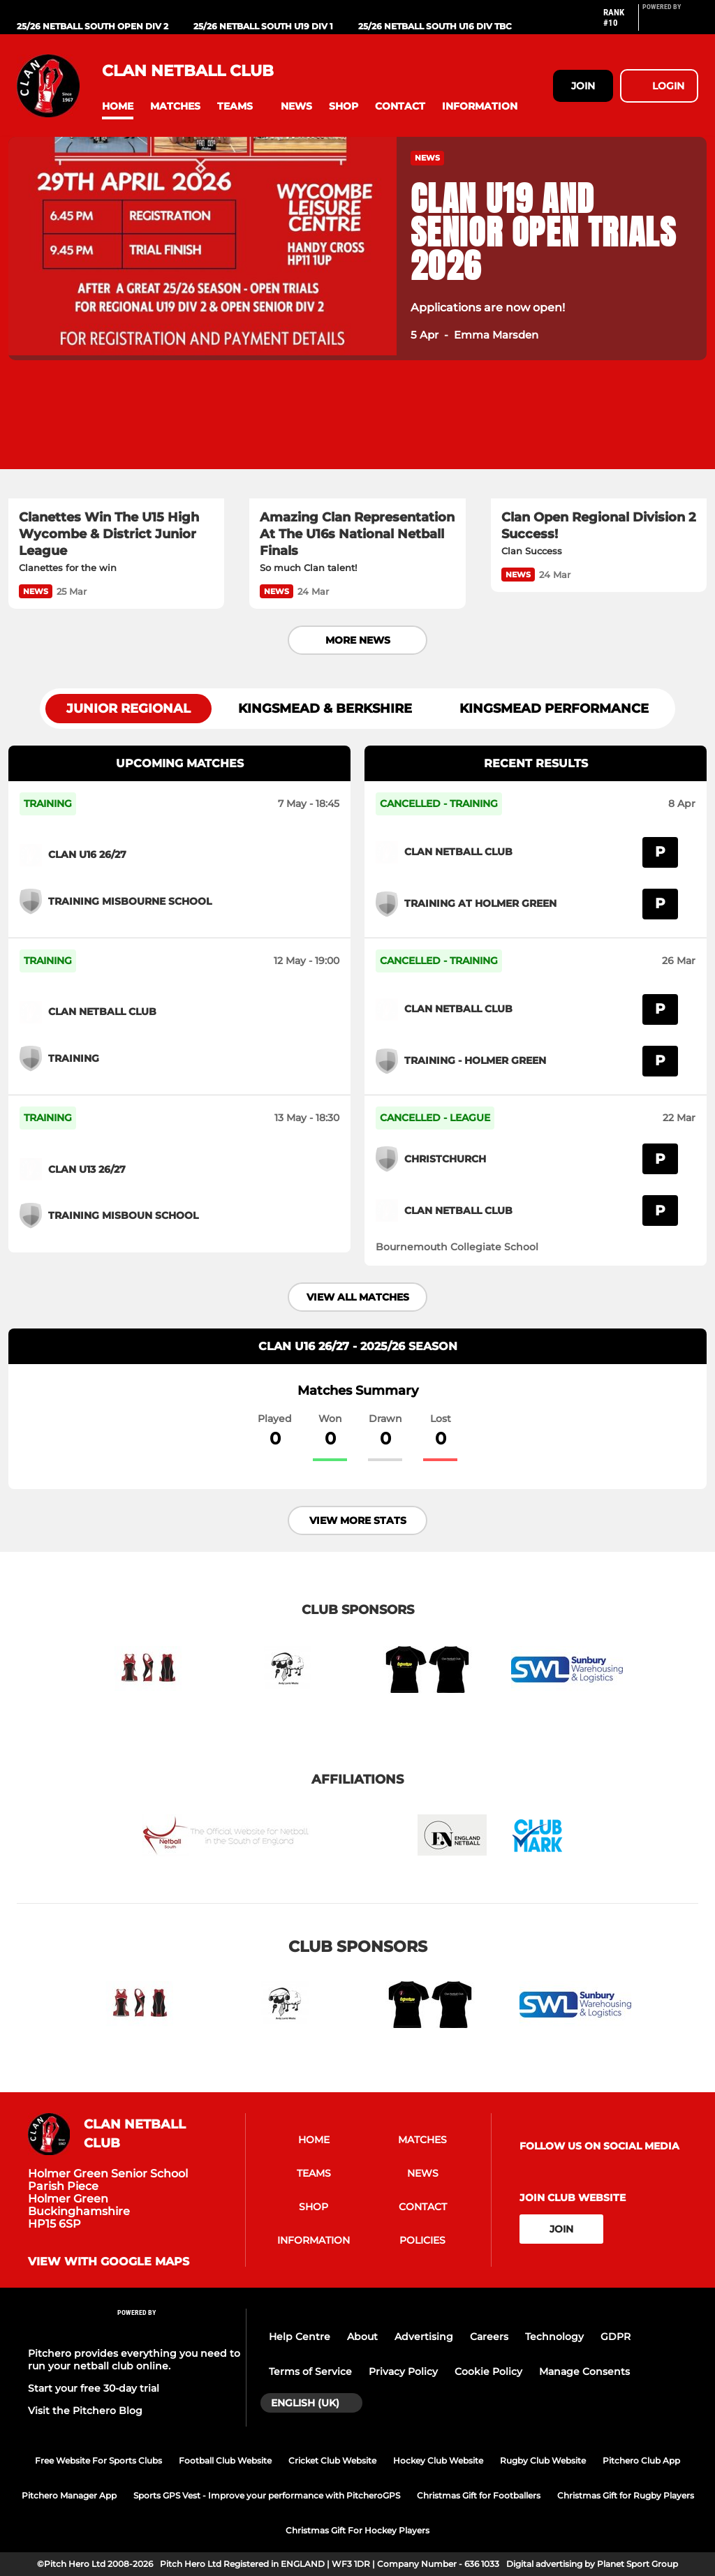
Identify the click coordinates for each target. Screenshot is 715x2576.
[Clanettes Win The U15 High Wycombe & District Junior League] (116, 437)
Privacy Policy (403, 2371)
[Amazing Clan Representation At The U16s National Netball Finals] (357, 437)
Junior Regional (128, 708)
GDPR (615, 2336)
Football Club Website (225, 2460)
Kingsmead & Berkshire (325, 708)
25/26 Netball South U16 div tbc (435, 26)
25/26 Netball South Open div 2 (92, 26)
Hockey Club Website (438, 2460)
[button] (118, 106)
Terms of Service (310, 2371)
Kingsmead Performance (554, 708)
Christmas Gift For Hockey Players (357, 2530)
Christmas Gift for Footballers (478, 2495)
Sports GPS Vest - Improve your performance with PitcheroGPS (266, 2495)
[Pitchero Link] (670, 23)
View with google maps (108, 2262)
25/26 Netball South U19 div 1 (263, 26)
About (362, 2336)
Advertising (424, 2336)
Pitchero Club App (641, 2460)
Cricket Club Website (332, 2460)
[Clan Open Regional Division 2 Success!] (599, 437)
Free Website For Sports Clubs (98, 2460)
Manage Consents (584, 2371)
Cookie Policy (488, 2371)
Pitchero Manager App (69, 2495)
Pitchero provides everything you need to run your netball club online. (134, 2359)
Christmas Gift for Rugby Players (625, 2495)
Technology (554, 2336)
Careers (489, 2336)
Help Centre (299, 2336)
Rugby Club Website (543, 2460)
